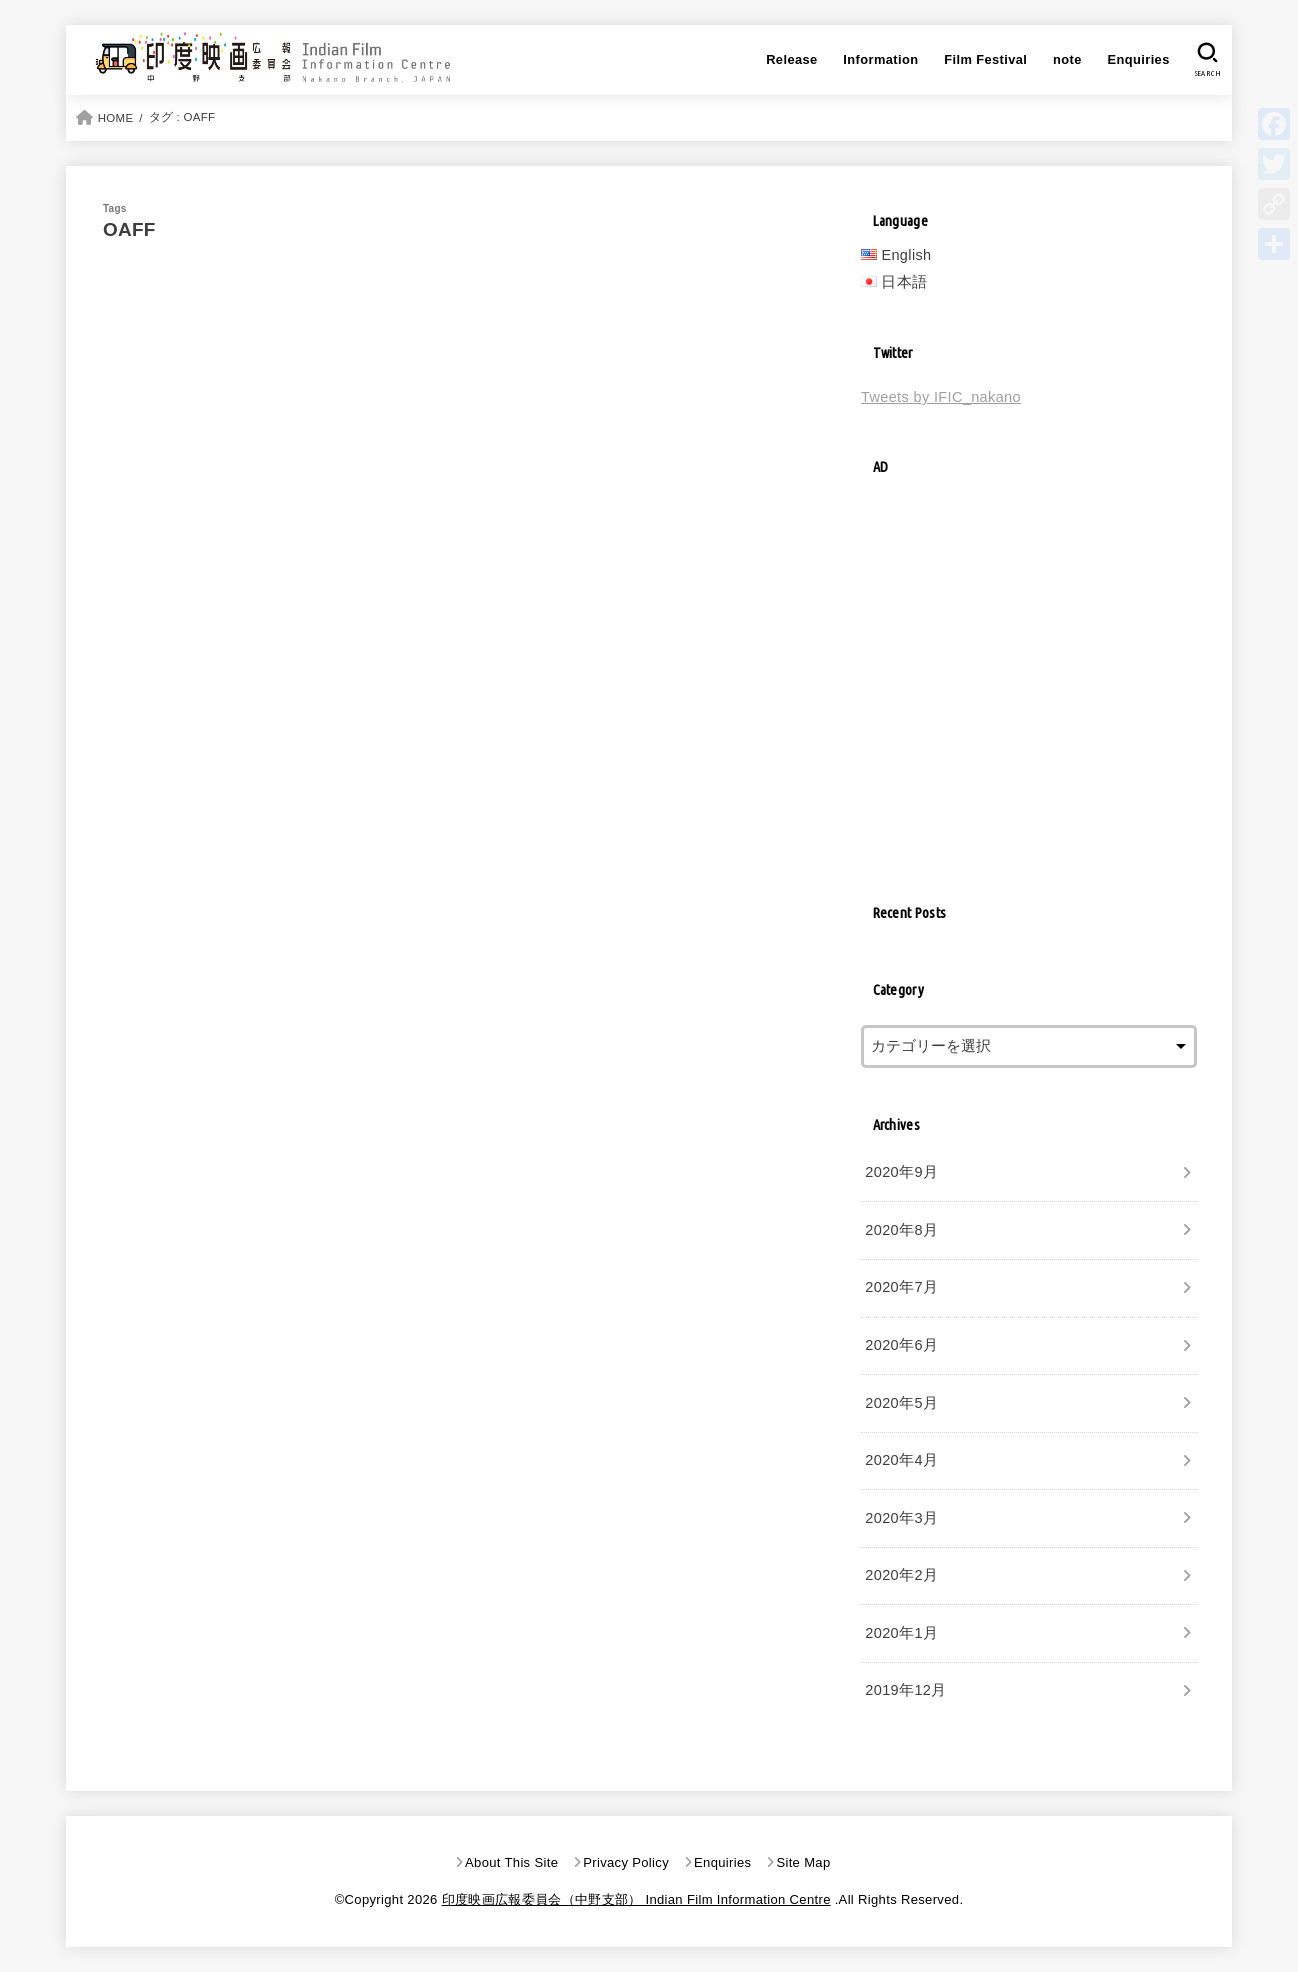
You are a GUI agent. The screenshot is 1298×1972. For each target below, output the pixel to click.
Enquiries (1138, 59)
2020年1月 (901, 1633)
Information (880, 59)
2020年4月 (901, 1460)
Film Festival (985, 59)
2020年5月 (901, 1403)
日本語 (904, 282)
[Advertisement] (1029, 690)
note (1067, 59)
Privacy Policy (626, 1862)
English (906, 255)
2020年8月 (901, 1230)
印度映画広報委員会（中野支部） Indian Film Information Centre (636, 1899)
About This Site (511, 1862)
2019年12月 (905, 1690)
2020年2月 (901, 1575)
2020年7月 (901, 1287)
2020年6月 (901, 1345)
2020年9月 (901, 1172)
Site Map (803, 1862)
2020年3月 (901, 1518)
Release (791, 59)
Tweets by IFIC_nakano (941, 397)
